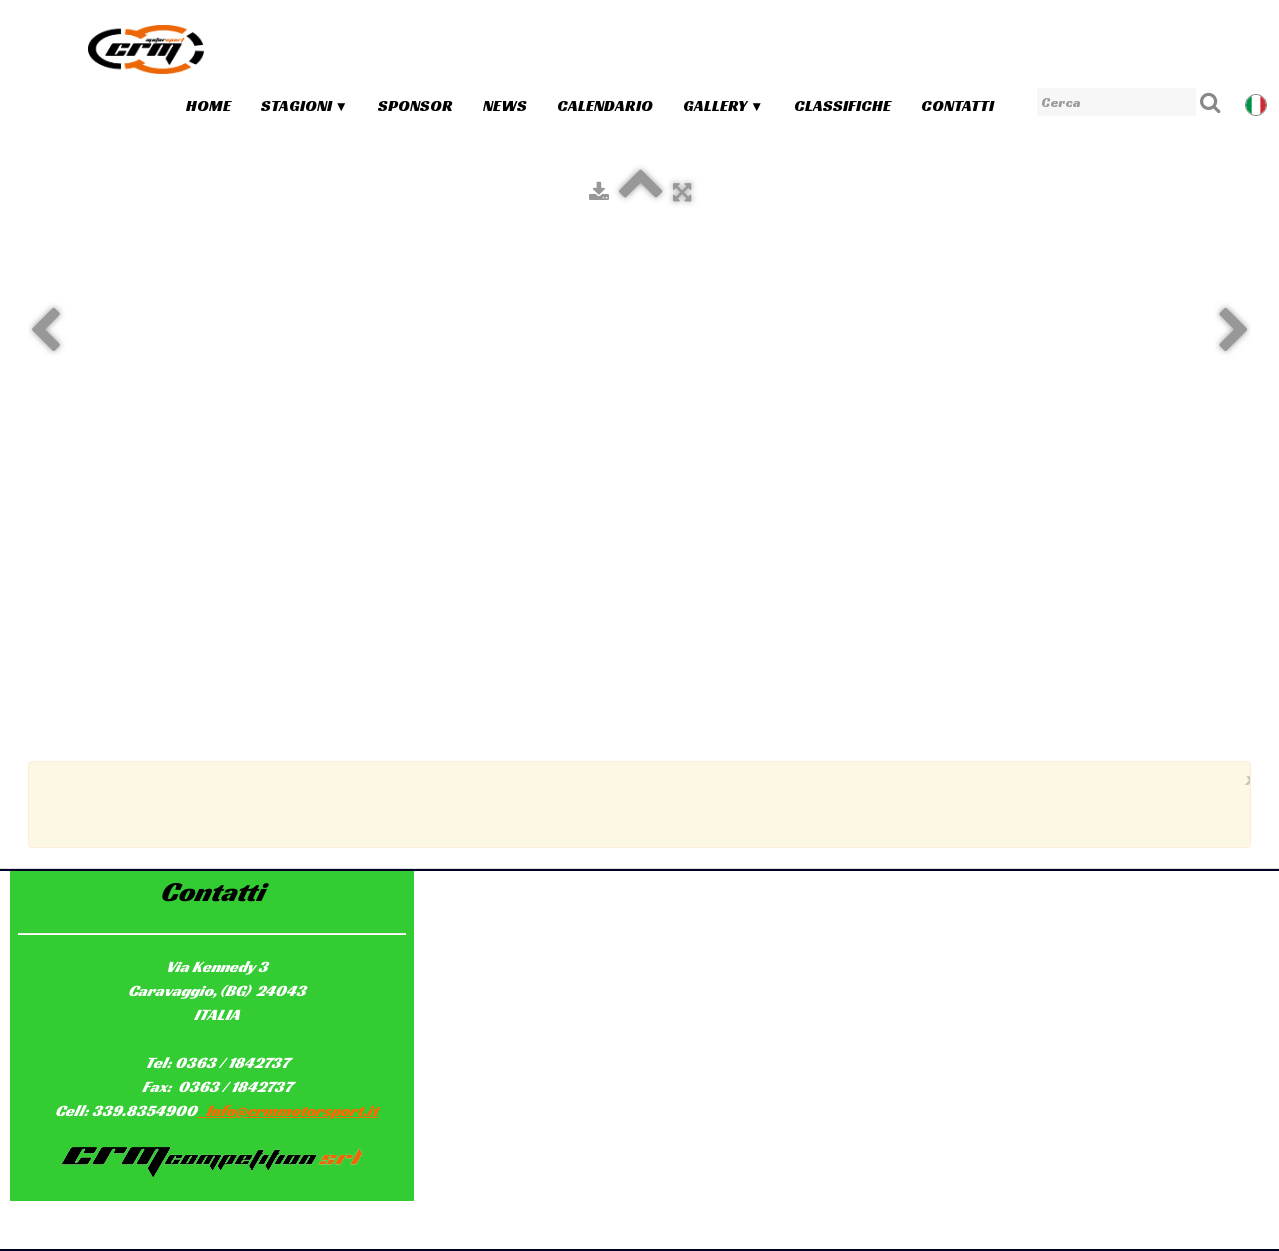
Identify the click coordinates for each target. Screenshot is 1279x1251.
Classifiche (842, 105)
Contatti (957, 105)
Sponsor (415, 105)
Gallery (723, 105)
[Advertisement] (635, 802)
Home (208, 105)
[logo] (146, 49)
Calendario (605, 105)
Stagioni (304, 105)
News (505, 105)
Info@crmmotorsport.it (287, 1110)
